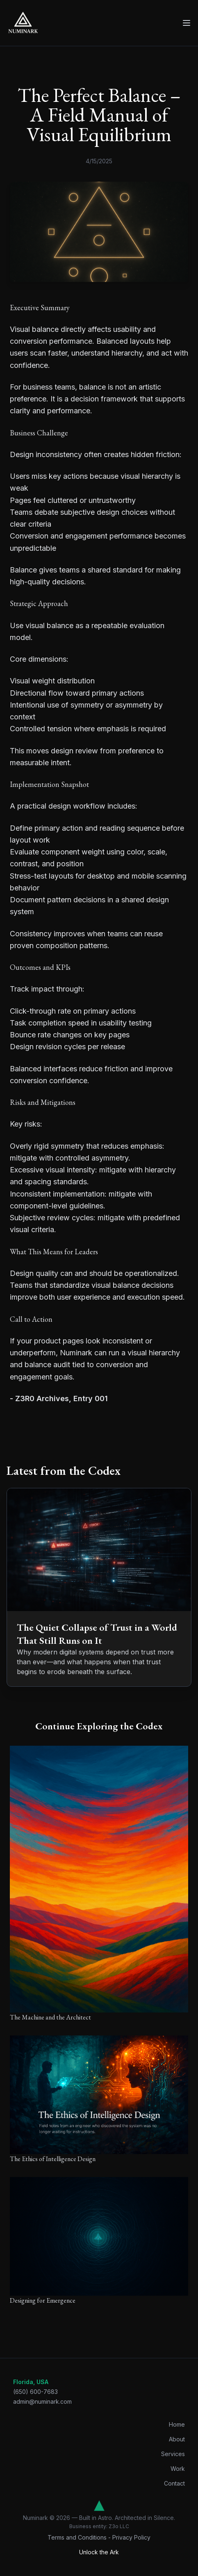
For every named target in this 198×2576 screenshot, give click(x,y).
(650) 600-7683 (35, 2391)
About (177, 2439)
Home (177, 2424)
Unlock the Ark (99, 2552)
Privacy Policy (131, 2537)
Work (178, 2468)
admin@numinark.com (42, 2401)
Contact (174, 2483)
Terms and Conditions (77, 2537)
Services (173, 2453)
